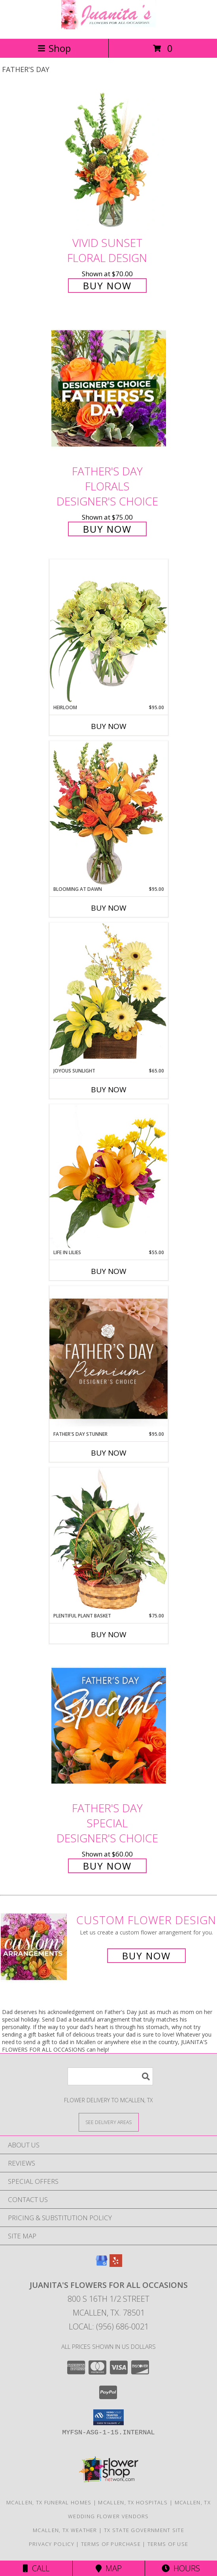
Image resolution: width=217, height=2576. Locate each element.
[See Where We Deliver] (109, 2122)
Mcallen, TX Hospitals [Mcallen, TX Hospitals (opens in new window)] (133, 2502)
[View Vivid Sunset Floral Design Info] (108, 160)
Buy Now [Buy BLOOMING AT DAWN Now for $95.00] (108, 908)
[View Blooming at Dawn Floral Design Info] (108, 813)
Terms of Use (168, 2544)
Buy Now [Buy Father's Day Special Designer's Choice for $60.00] (107, 1865)
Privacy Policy (51, 2544)
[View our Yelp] (115, 2264)
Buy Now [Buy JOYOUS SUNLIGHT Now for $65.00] (108, 1089)
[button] (108, 2417)
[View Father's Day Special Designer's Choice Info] (108, 1725)
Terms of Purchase (111, 2544)
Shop (54, 48)
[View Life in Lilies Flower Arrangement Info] (108, 1176)
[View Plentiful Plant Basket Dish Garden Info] (108, 1540)
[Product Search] (110, 2076)
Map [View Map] (109, 2568)
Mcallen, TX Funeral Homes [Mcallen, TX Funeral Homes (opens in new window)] (49, 2502)
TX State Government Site (144, 2530)
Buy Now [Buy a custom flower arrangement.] (146, 1955)
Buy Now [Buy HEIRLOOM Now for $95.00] (108, 726)
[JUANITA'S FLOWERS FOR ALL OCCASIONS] (108, 27)
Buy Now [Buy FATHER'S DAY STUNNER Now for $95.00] (108, 1453)
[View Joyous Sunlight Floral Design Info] (108, 995)
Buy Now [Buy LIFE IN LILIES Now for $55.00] (108, 1271)
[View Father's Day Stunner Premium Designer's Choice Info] (108, 1358)
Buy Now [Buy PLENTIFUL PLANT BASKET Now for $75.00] (108, 1634)
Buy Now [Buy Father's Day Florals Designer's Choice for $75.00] (107, 528)
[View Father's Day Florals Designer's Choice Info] (108, 388)
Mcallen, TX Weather (65, 2530)
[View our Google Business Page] (101, 2264)
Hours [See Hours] (181, 2568)
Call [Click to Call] (36, 2568)
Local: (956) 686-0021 (109, 2326)
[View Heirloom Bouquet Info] (108, 631)
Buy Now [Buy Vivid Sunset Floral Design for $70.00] (107, 285)
